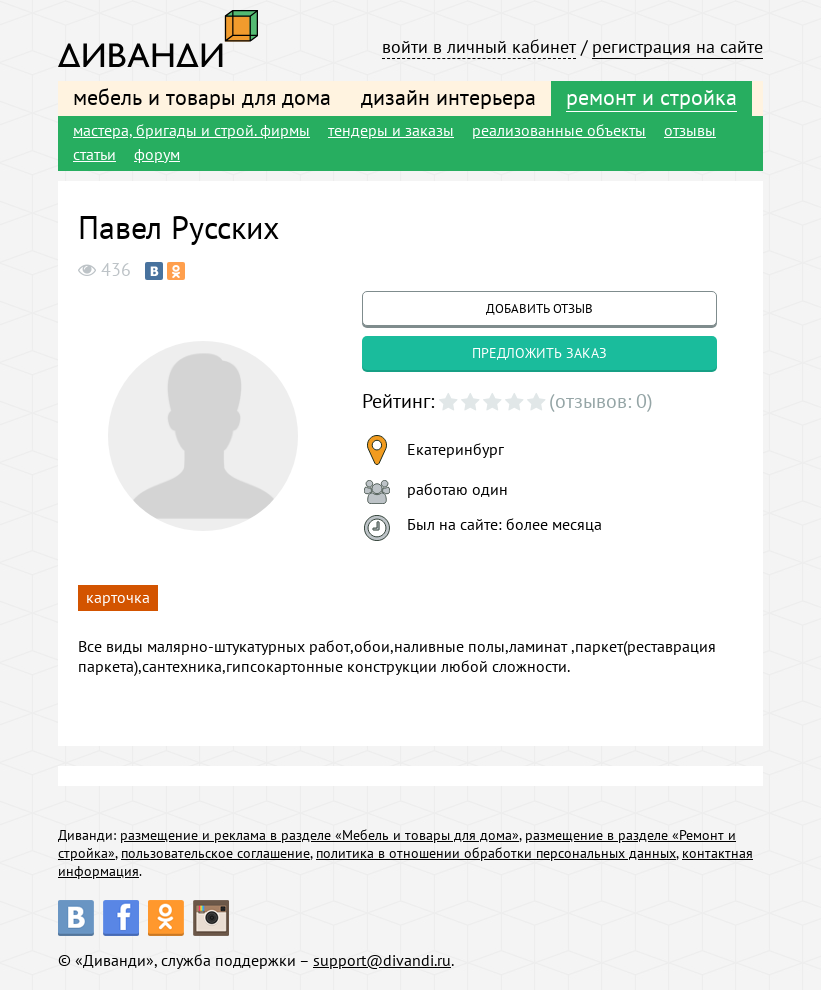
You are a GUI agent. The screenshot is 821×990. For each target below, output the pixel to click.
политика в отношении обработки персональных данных (496, 853)
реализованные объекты (559, 130)
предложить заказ (539, 353)
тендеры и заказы (391, 130)
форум (157, 154)
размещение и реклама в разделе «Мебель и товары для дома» (319, 835)
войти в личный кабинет (479, 46)
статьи (94, 154)
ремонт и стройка (651, 97)
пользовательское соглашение (215, 853)
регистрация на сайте (677, 46)
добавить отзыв (539, 308)
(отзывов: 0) (601, 401)
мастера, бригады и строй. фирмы (191, 130)
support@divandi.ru (382, 960)
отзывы (690, 130)
